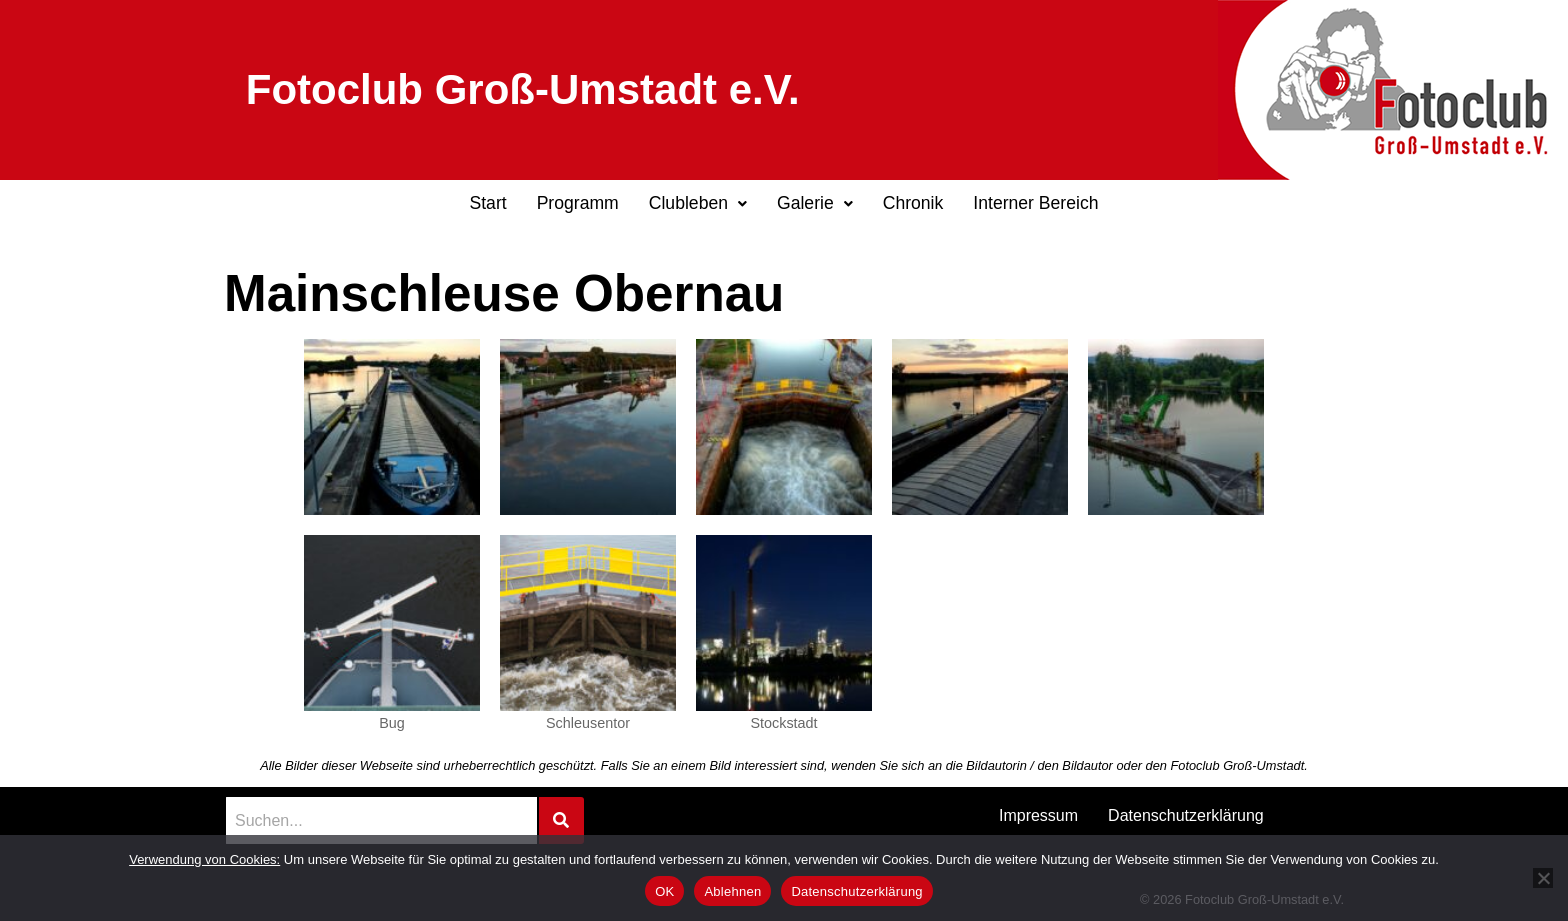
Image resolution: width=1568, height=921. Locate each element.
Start (487, 203)
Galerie (815, 203)
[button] (698, 204)
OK (664, 891)
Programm (578, 203)
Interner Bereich (1035, 203)
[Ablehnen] (1543, 878)
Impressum (1038, 815)
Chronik (913, 203)
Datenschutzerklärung (1186, 815)
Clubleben (698, 203)
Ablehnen (732, 891)
